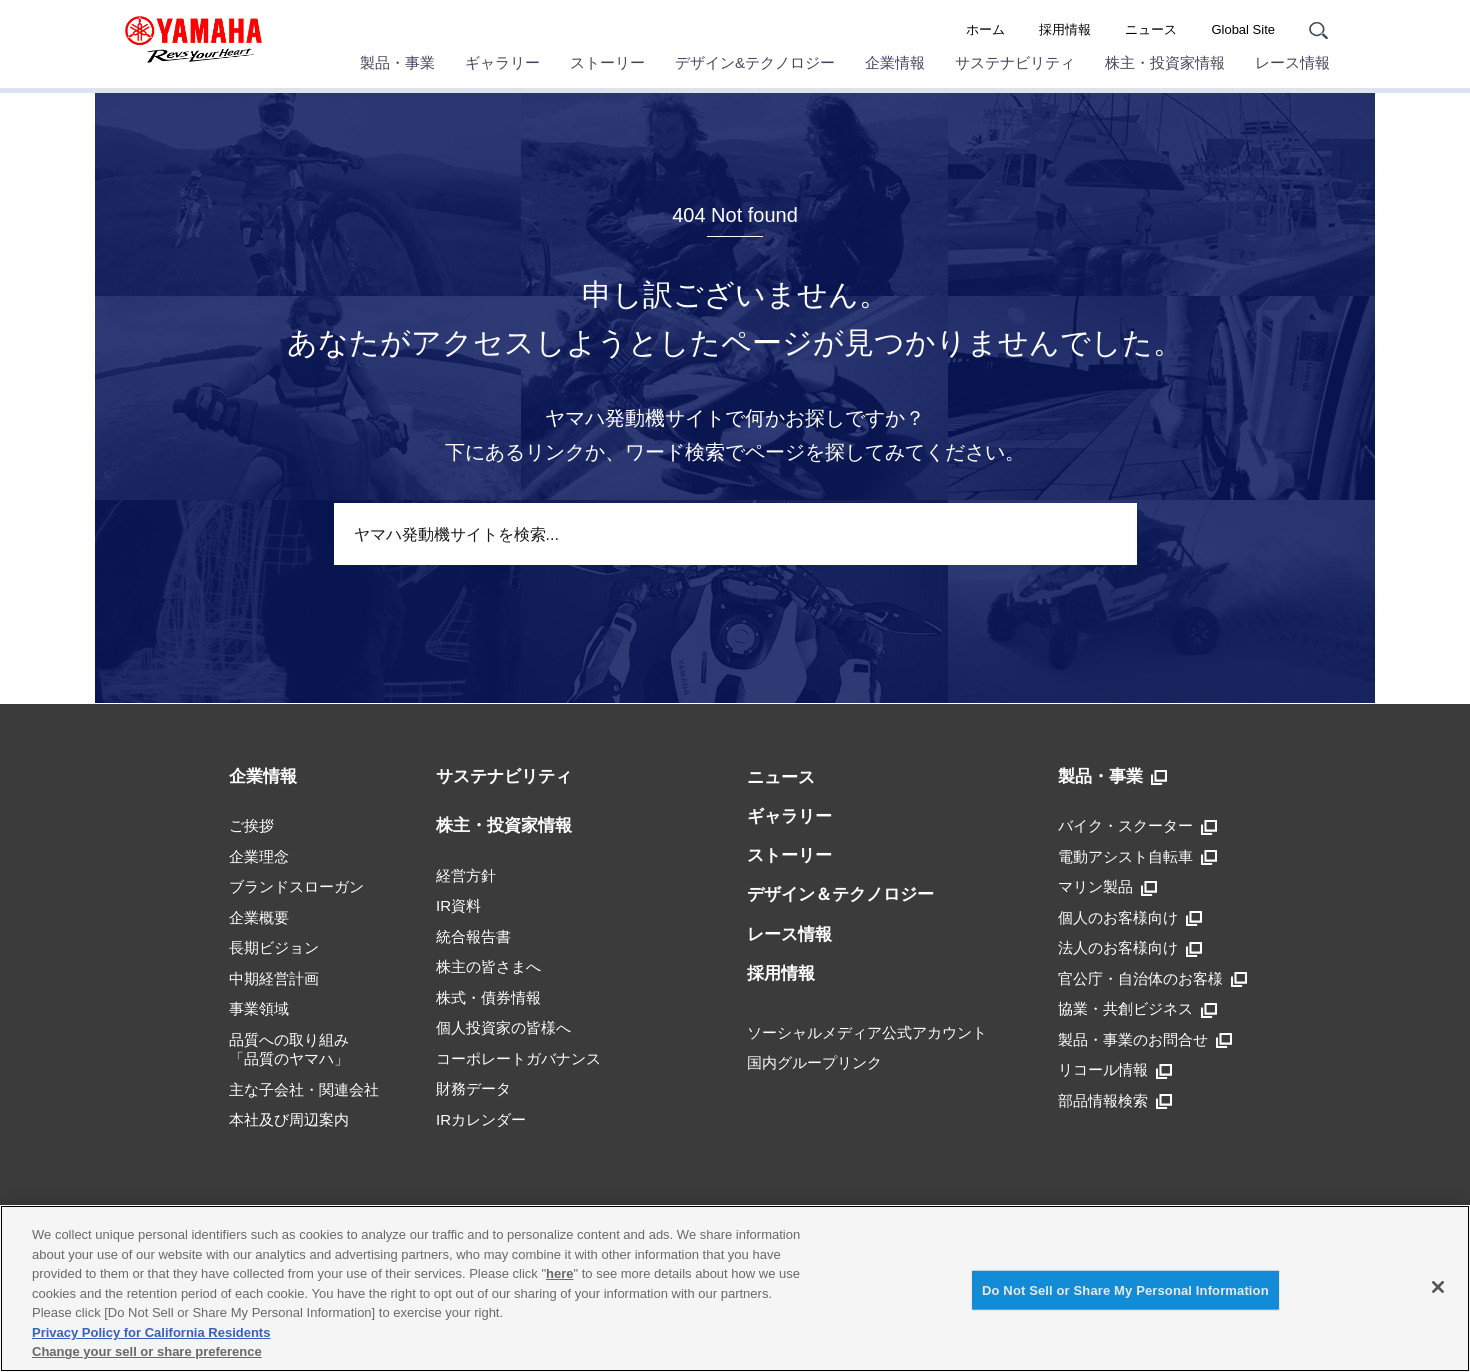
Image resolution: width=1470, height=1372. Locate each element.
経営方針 (466, 875)
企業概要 (259, 917)
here (559, 1273)
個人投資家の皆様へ (503, 1027)
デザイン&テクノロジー (755, 62)
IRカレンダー (481, 1119)
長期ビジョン (274, 947)
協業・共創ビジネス (1137, 1009)
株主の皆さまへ (488, 966)
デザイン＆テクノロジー (840, 894)
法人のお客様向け (1130, 948)
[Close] (1438, 1287)
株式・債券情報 (488, 997)
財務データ (473, 1088)
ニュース (1151, 29)
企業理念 (259, 856)
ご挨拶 (251, 825)
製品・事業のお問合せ (1145, 1040)
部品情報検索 (1115, 1101)
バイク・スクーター (1137, 826)
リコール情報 (1115, 1070)
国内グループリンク (814, 1062)
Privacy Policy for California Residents (151, 1332)
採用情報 (1065, 29)
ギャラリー (502, 62)
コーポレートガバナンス (518, 1058)
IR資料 (458, 905)
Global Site (1243, 29)
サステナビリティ (1015, 62)
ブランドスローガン (296, 886)
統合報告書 (473, 936)
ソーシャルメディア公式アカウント (867, 1032)
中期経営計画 (274, 978)
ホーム (985, 29)
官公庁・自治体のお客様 (1152, 979)
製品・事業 (397, 62)
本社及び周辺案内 (289, 1119)
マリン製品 (1107, 887)
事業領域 (259, 1008)
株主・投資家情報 (1165, 62)
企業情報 (895, 62)
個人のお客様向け (1130, 918)
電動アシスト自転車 (1137, 857)
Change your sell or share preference (147, 1351)
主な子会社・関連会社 (304, 1089)
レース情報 (1292, 62)
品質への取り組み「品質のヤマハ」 (289, 1049)
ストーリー (607, 62)
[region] (735, 1288)
